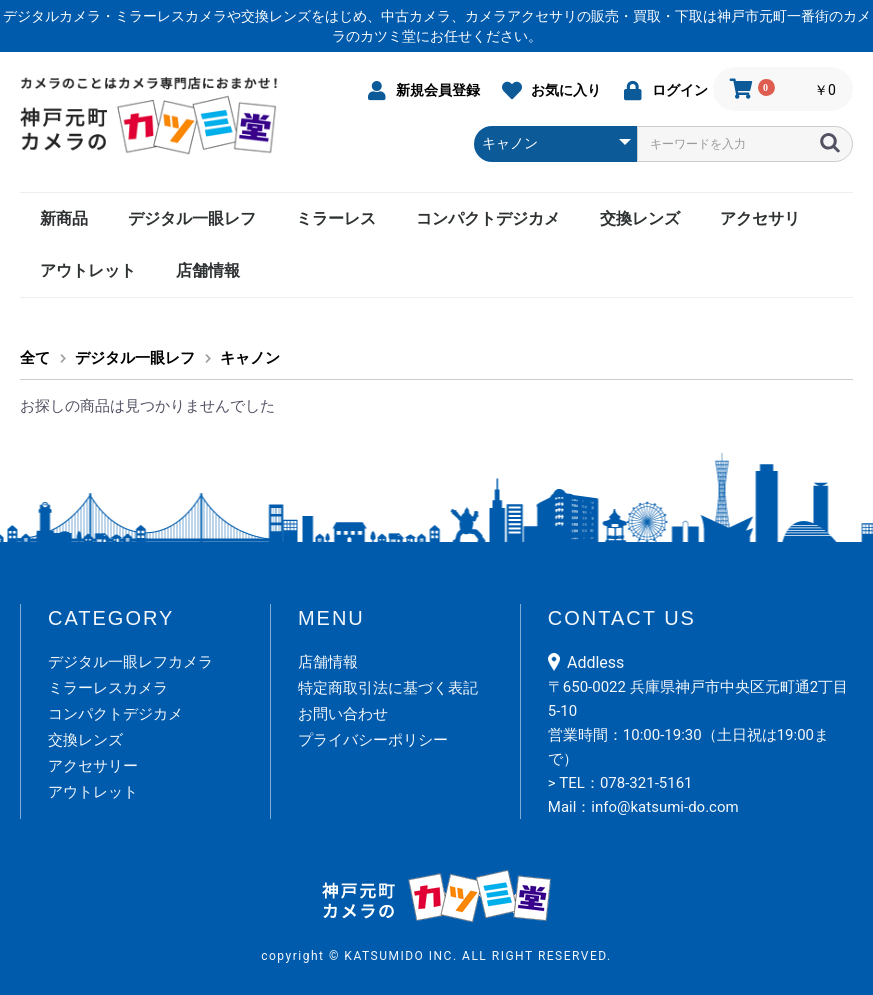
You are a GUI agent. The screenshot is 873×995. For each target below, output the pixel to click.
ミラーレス (336, 218)
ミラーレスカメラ (108, 688)
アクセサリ (760, 218)
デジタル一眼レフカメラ (130, 662)
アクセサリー (93, 766)
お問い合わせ (343, 714)
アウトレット (88, 270)
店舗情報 (208, 270)
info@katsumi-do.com (664, 807)
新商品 (64, 218)
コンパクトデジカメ (488, 218)
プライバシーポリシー (373, 740)
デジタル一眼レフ (192, 218)
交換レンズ (640, 218)
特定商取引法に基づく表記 (388, 688)
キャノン (250, 358)
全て (35, 358)
